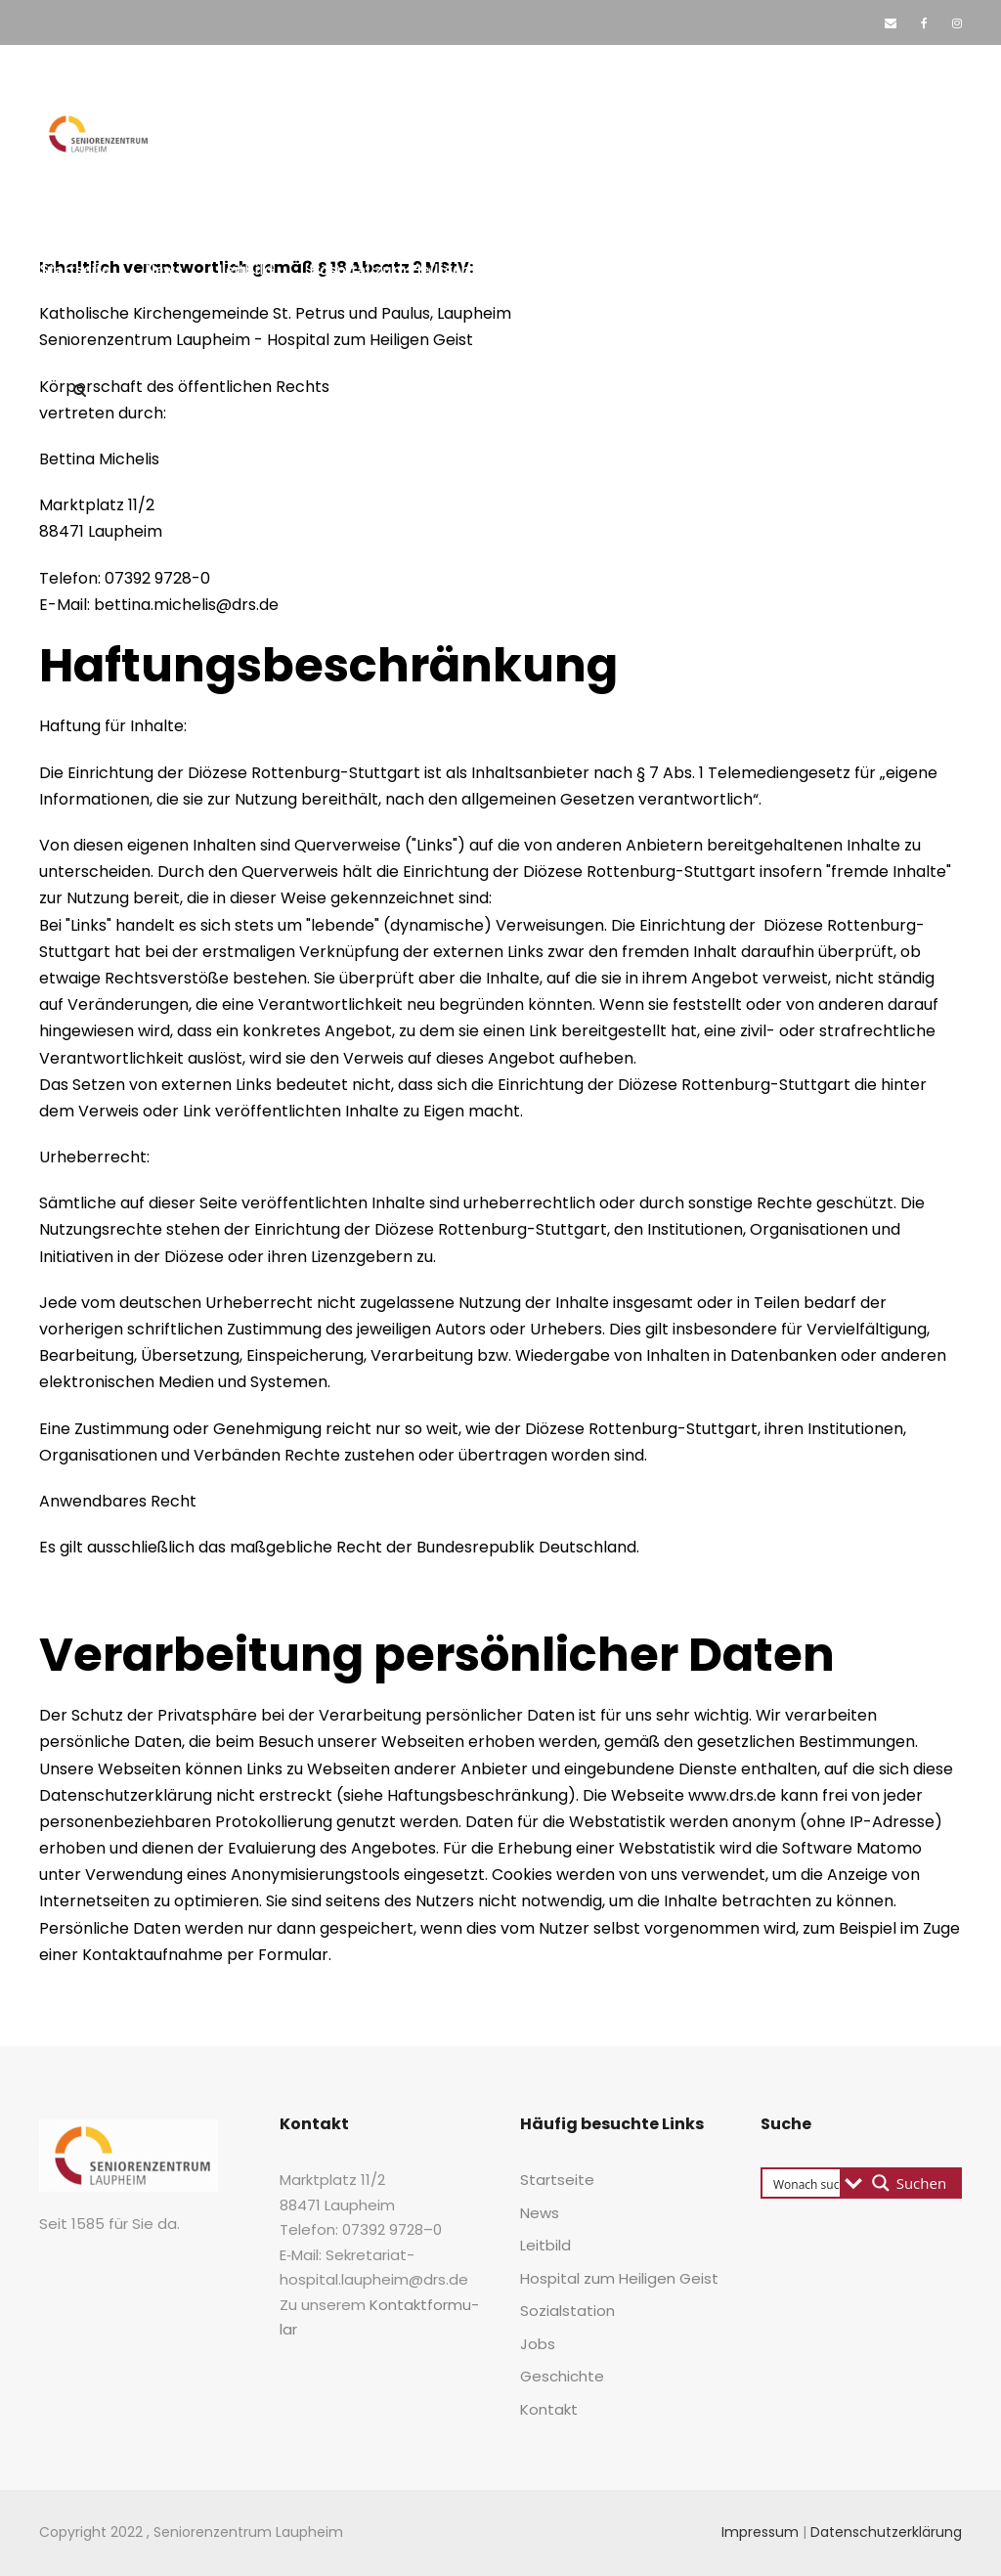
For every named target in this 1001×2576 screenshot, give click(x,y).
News (164, 269)
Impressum (760, 2532)
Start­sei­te (74, 269)
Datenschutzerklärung (886, 2532)
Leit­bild (246, 269)
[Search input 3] (832, 2183)
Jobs (740, 269)
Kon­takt (85, 330)
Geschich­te (832, 269)
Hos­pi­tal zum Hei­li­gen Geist (410, 269)
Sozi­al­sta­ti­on (617, 269)
